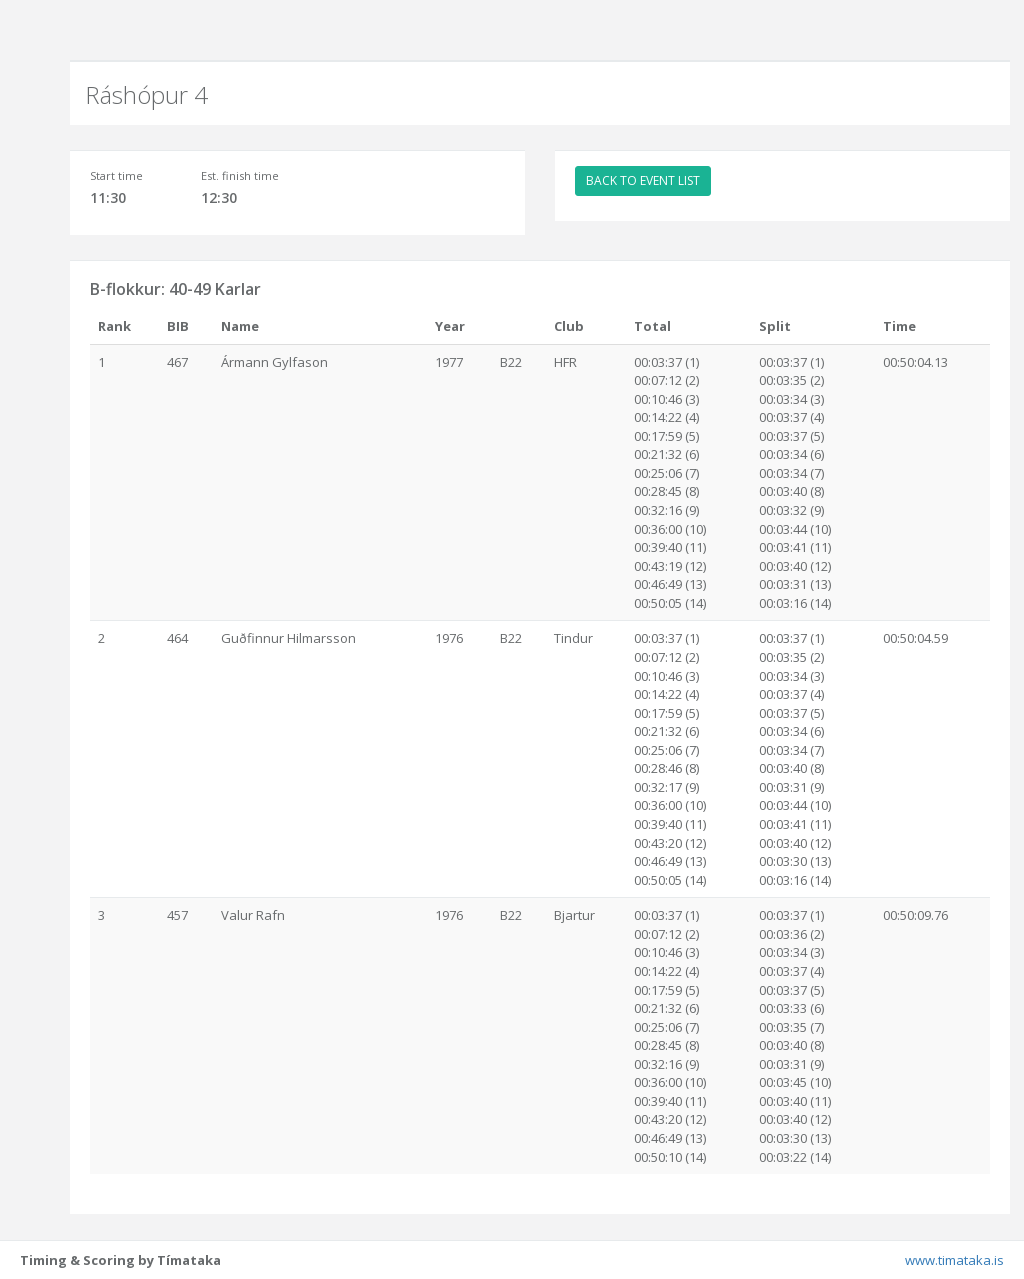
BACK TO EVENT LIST (643, 180)
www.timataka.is (954, 1260)
